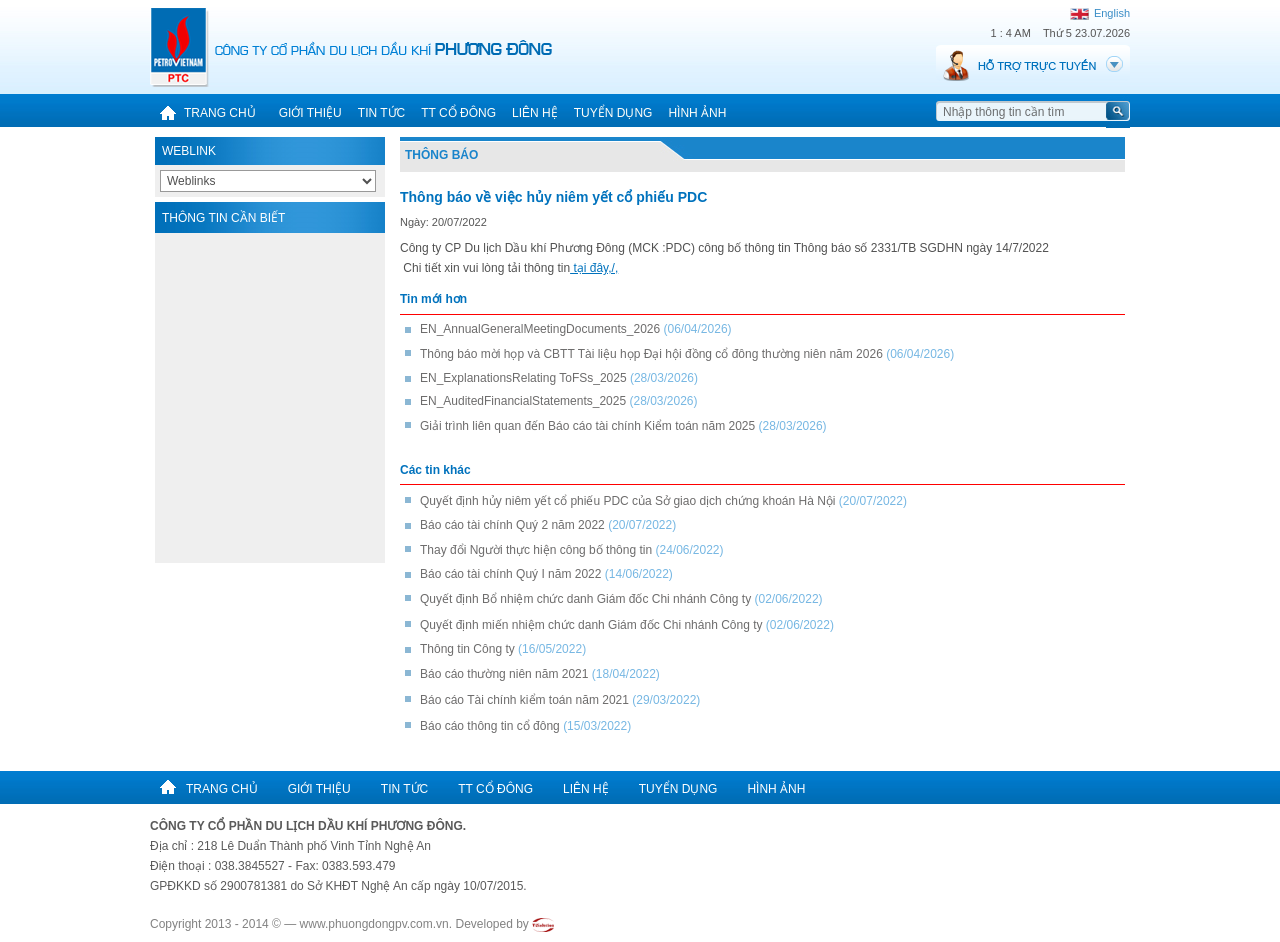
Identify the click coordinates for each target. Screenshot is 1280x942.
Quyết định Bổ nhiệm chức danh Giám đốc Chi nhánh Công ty (587, 599)
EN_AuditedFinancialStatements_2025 (523, 401)
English (1100, 13)
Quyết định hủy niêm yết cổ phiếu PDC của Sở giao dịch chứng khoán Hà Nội (628, 501)
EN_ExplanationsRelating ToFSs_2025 (523, 378)
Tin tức (381, 113)
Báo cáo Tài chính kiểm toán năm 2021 (524, 700)
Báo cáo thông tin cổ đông (490, 726)
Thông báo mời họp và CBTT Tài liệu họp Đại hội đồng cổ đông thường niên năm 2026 (651, 354)
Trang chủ (203, 113)
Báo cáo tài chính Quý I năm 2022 (510, 574)
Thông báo (441, 155)
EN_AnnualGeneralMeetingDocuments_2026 (540, 329)
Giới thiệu (310, 113)
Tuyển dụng (613, 113)
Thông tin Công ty (467, 649)
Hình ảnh (697, 113)
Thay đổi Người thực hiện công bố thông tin (536, 550)
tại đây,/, (594, 268)
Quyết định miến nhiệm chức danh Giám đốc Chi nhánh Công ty (593, 625)
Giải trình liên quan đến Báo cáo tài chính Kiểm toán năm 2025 (587, 426)
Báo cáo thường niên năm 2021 (504, 674)
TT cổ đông (458, 113)
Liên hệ (535, 113)
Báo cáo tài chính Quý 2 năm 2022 (512, 525)
